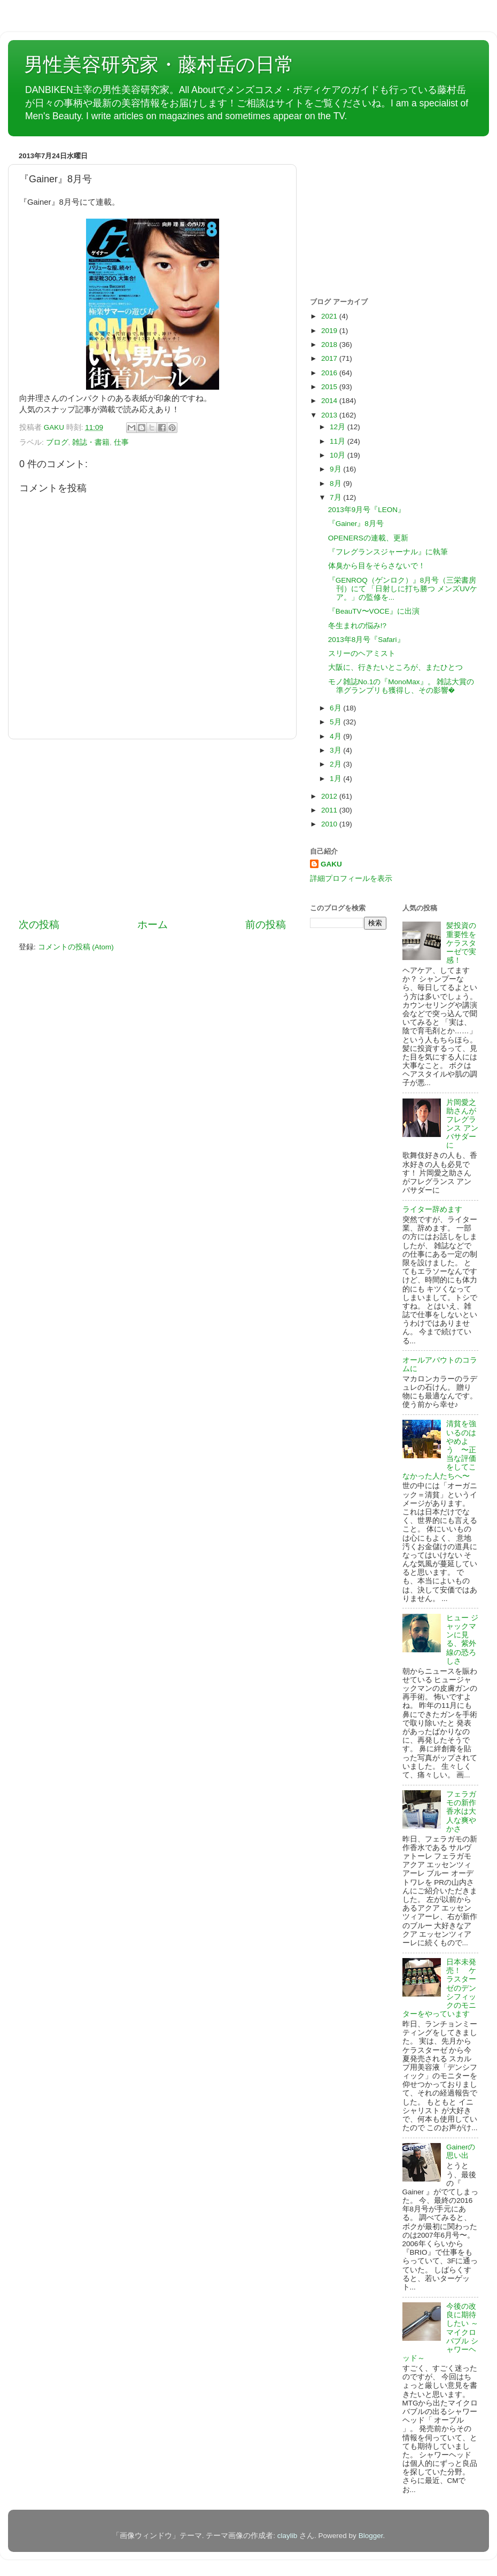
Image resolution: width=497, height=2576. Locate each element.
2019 (330, 331)
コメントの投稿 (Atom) (76, 947)
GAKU (331, 864)
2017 (330, 358)
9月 (336, 469)
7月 (336, 497)
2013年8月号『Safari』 (366, 640)
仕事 (121, 442)
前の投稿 (265, 924)
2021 (330, 316)
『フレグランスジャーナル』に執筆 (388, 552)
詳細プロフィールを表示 (351, 879)
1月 (336, 779)
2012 (330, 796)
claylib (287, 2536)
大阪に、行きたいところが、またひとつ (395, 667)
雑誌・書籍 (91, 442)
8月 (336, 483)
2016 (330, 373)
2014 (330, 401)
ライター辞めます (432, 1209)
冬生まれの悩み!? (357, 626)
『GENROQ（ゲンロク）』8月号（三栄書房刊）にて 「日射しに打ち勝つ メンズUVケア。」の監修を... (402, 588)
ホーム (152, 924)
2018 (330, 345)
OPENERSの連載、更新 (368, 538)
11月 (338, 441)
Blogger (371, 2536)
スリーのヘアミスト (361, 653)
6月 (336, 708)
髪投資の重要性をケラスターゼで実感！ (461, 943)
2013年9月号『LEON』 (366, 510)
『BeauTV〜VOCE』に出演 (374, 611)
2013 (330, 415)
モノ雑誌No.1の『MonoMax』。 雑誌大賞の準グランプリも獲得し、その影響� (401, 686)
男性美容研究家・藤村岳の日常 (159, 64)
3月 (336, 750)
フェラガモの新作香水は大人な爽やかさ (461, 1811)
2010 (330, 824)
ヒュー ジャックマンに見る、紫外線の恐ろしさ (462, 1639)
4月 (336, 736)
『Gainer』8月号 (356, 524)
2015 (330, 387)
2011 (330, 810)
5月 (336, 722)
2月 (336, 764)
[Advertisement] (152, 828)
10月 (338, 455)
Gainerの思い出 (461, 2151)
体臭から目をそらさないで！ (376, 566)
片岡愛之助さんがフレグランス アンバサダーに (462, 1124)
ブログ (57, 442)
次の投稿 (39, 924)
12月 (338, 427)
